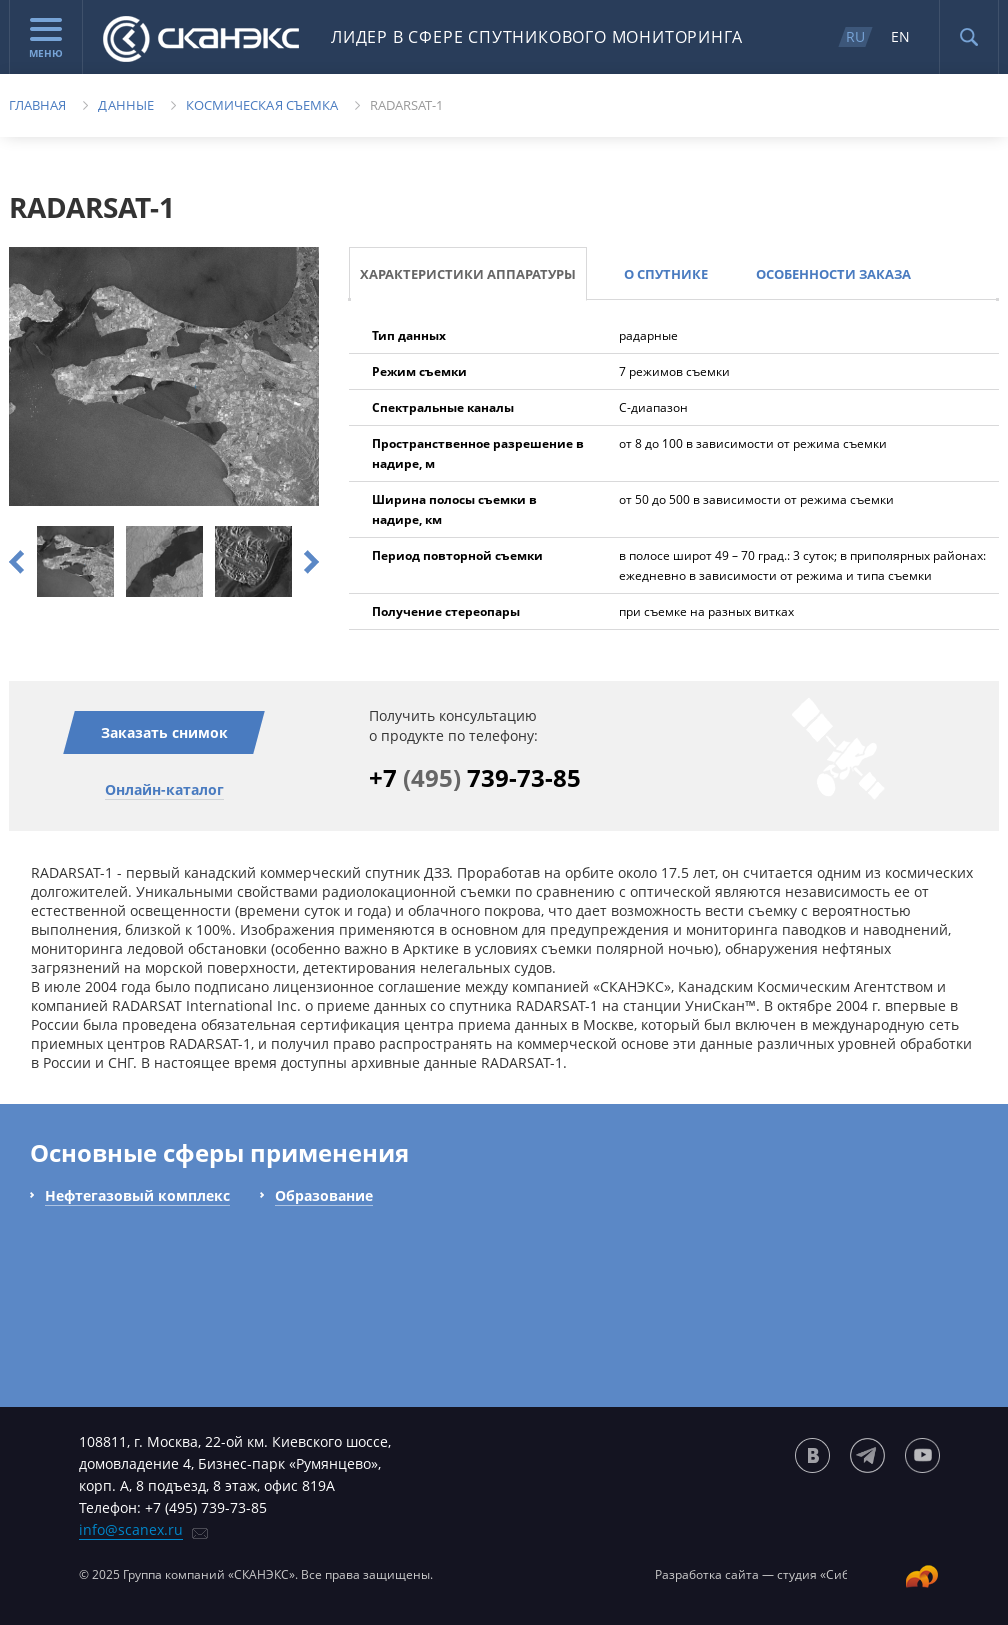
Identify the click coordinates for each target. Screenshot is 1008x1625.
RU (855, 36)
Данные (125, 105)
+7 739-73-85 (475, 777)
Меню (46, 39)
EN (900, 36)
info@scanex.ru (131, 1529)
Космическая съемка (262, 105)
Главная (37, 105)
